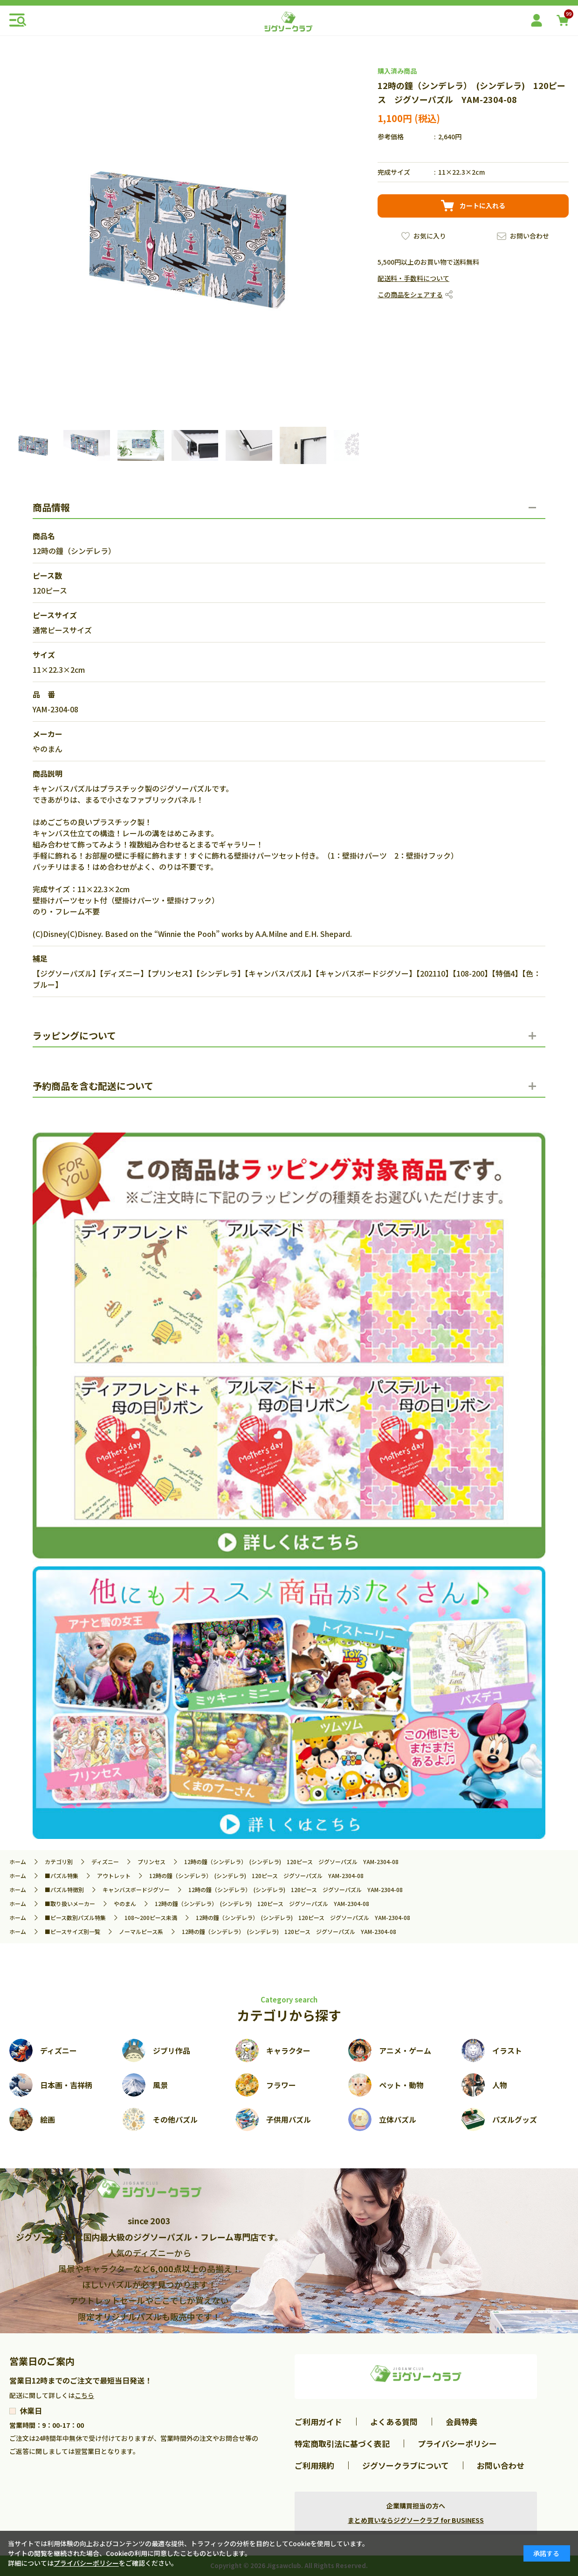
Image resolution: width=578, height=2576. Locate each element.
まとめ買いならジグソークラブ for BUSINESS (416, 2520)
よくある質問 (394, 2421)
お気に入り (429, 235)
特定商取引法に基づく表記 (342, 2443)
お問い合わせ (529, 235)
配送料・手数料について (413, 278)
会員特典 (461, 2421)
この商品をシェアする (410, 294)
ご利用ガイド (318, 2421)
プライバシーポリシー (457, 2443)
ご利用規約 (314, 2465)
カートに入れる (482, 205)
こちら (84, 2395)
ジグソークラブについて (405, 2465)
